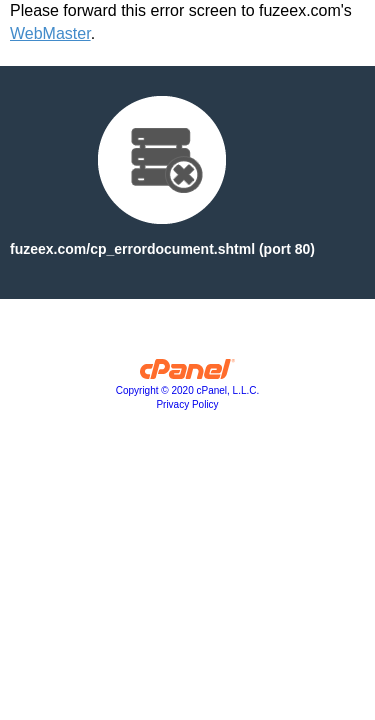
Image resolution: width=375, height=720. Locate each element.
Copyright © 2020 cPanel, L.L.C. (188, 390)
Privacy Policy (187, 404)
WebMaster (50, 33)
